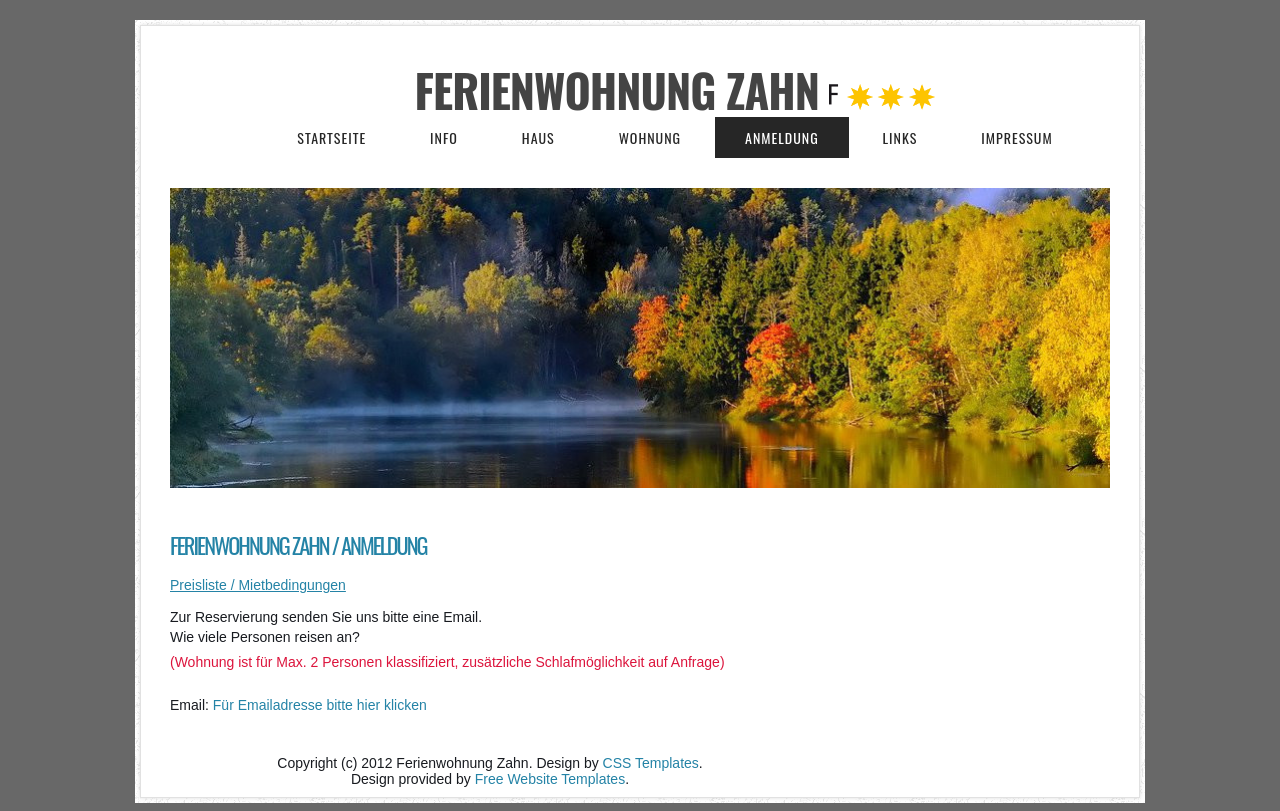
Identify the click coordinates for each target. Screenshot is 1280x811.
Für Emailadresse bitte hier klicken (320, 705)
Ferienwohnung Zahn (622, 89)
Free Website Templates (550, 779)
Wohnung (650, 137)
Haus (538, 137)
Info (444, 137)
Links (900, 137)
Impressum (1016, 137)
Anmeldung (782, 137)
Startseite (331, 137)
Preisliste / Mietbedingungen (258, 585)
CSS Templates (651, 763)
